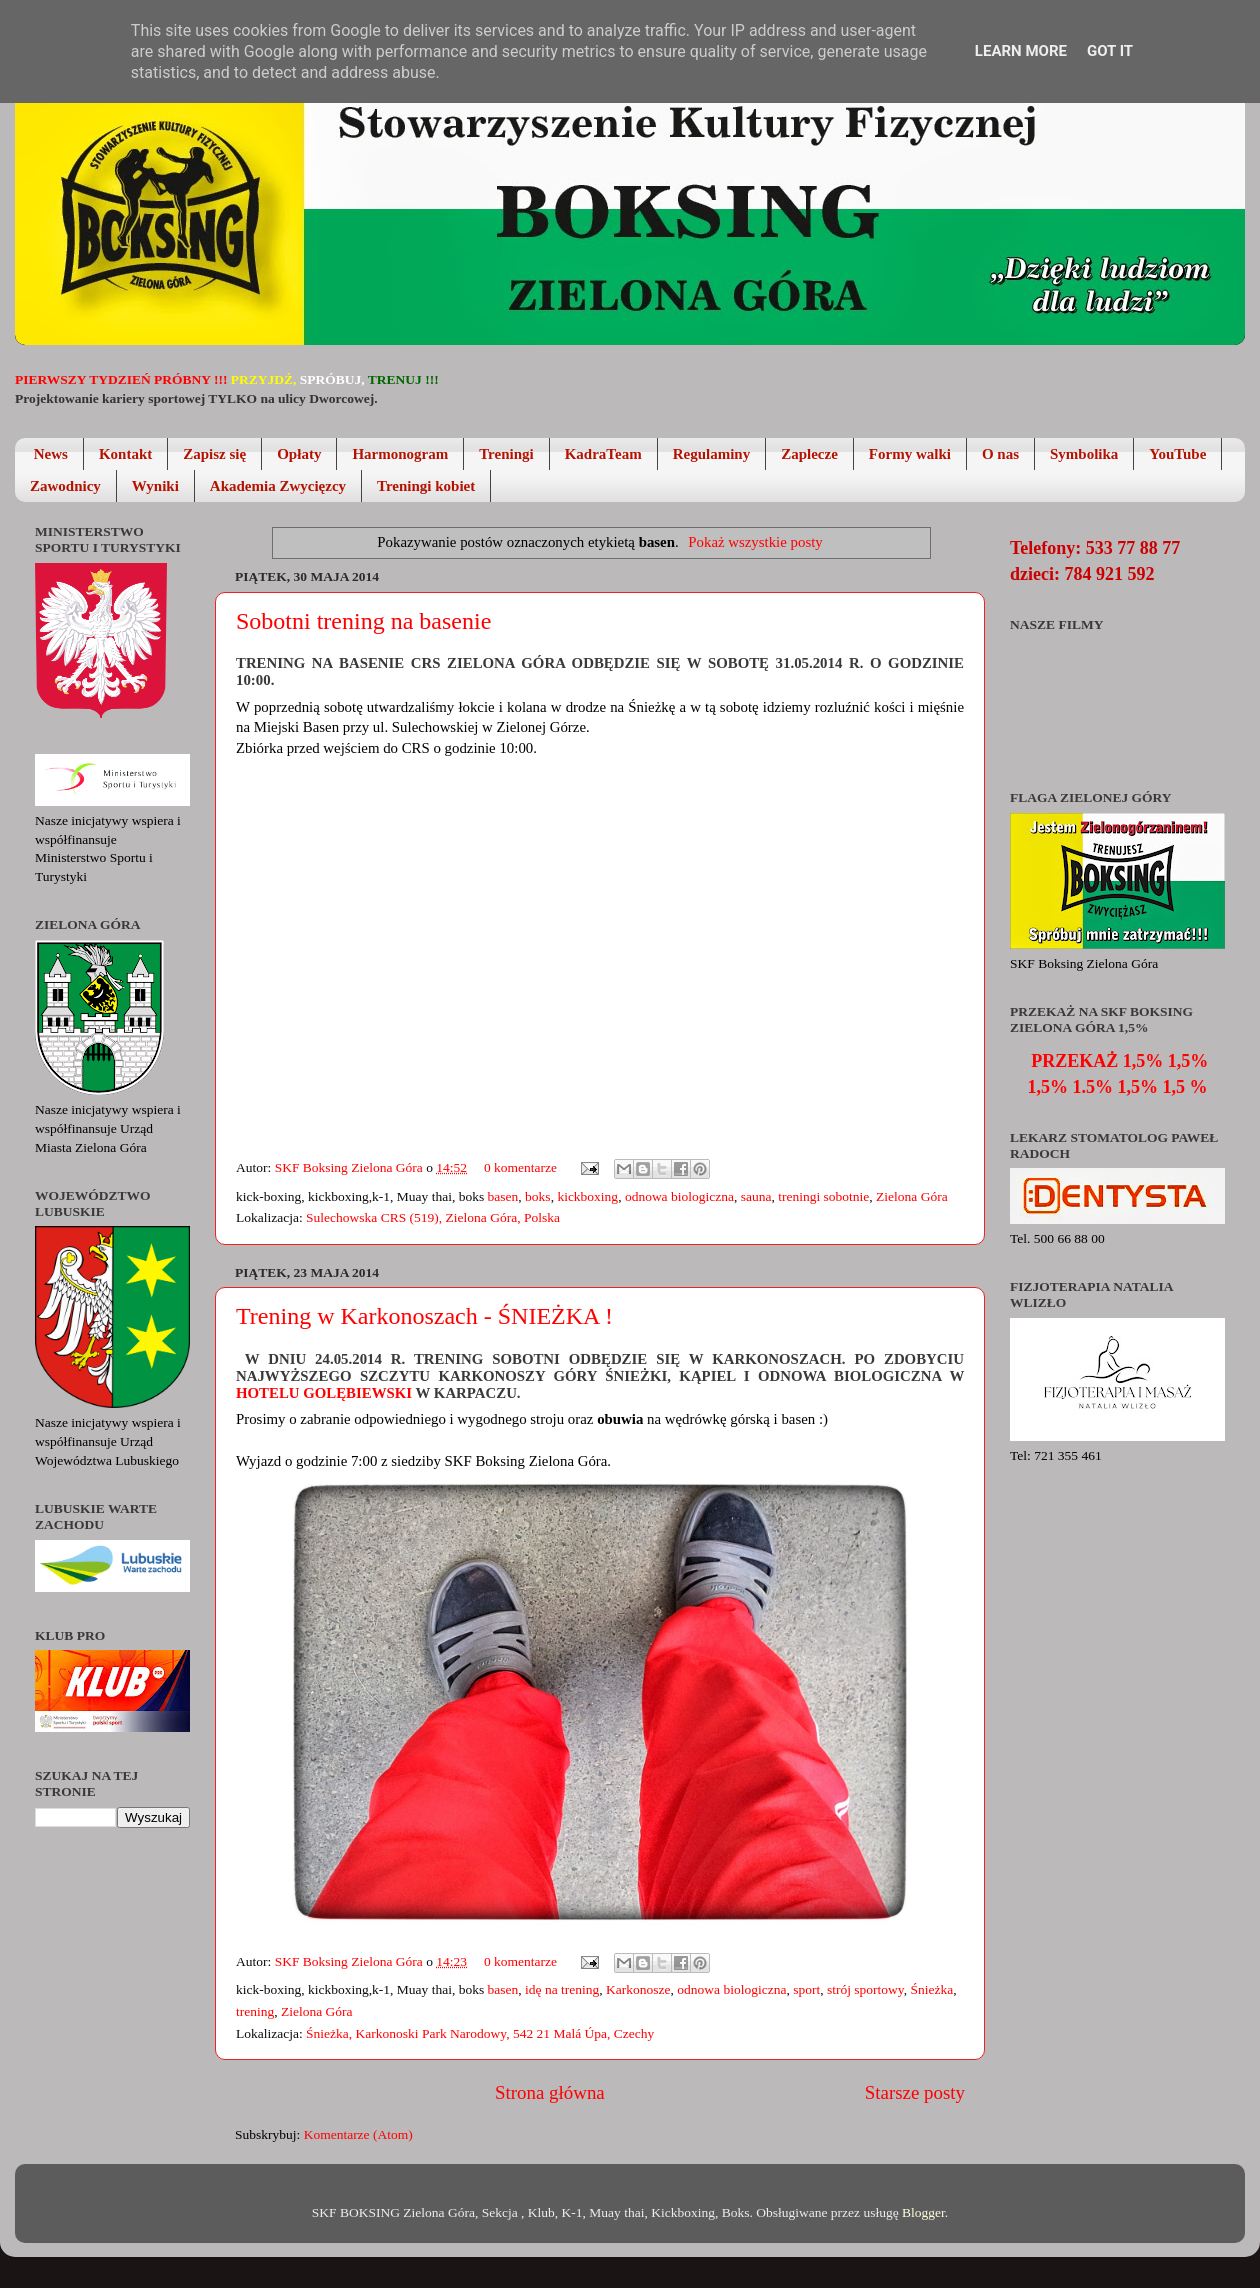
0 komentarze (520, 1167)
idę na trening (562, 1989)
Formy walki (910, 454)
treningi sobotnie (823, 1196)
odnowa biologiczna (679, 1196)
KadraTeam (603, 454)
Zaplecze (809, 454)
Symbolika (1084, 454)
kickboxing (587, 1196)
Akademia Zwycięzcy (278, 486)
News (51, 454)
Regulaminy (712, 454)
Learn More (1021, 51)
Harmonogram (400, 454)
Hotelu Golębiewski (326, 1393)
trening (255, 2011)
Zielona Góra (912, 1196)
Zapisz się (214, 454)
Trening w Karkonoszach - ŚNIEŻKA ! (424, 1316)
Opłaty (299, 454)
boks (538, 1196)
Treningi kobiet (426, 486)
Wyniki (155, 486)
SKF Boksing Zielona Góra (351, 1167)
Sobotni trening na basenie (363, 621)
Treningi (506, 454)
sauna (756, 1196)
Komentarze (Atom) (358, 2134)
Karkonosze (638, 1989)
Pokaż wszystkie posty (755, 542)
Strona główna (550, 2092)
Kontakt (125, 454)
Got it (1110, 51)
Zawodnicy (65, 486)
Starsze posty (915, 2092)
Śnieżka (931, 1989)
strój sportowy (865, 1989)
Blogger (923, 2212)
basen (503, 1196)
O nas (1000, 454)
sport (806, 1989)
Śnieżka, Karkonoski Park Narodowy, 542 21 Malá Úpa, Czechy (480, 2033)
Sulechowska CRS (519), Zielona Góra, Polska (433, 1217)
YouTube (1177, 454)
